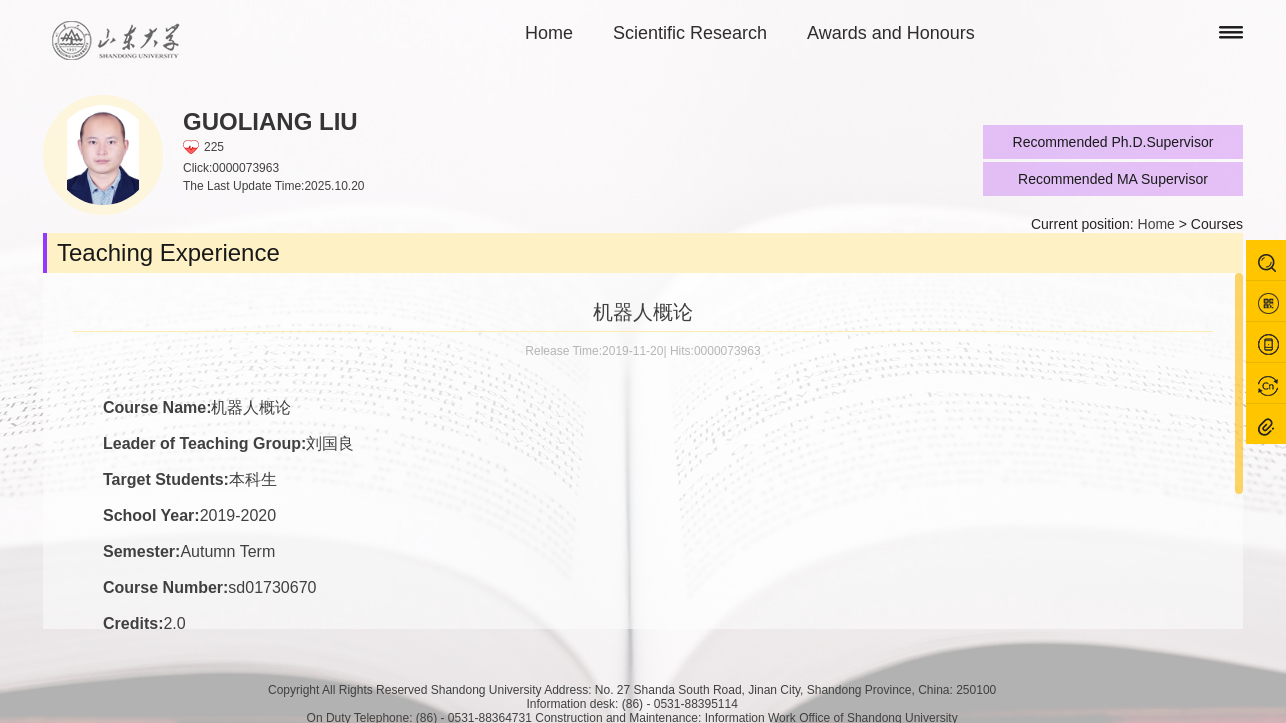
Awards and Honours (891, 33)
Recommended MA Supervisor (1113, 179)
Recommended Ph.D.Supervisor (1113, 142)
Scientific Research (690, 33)
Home (549, 33)
